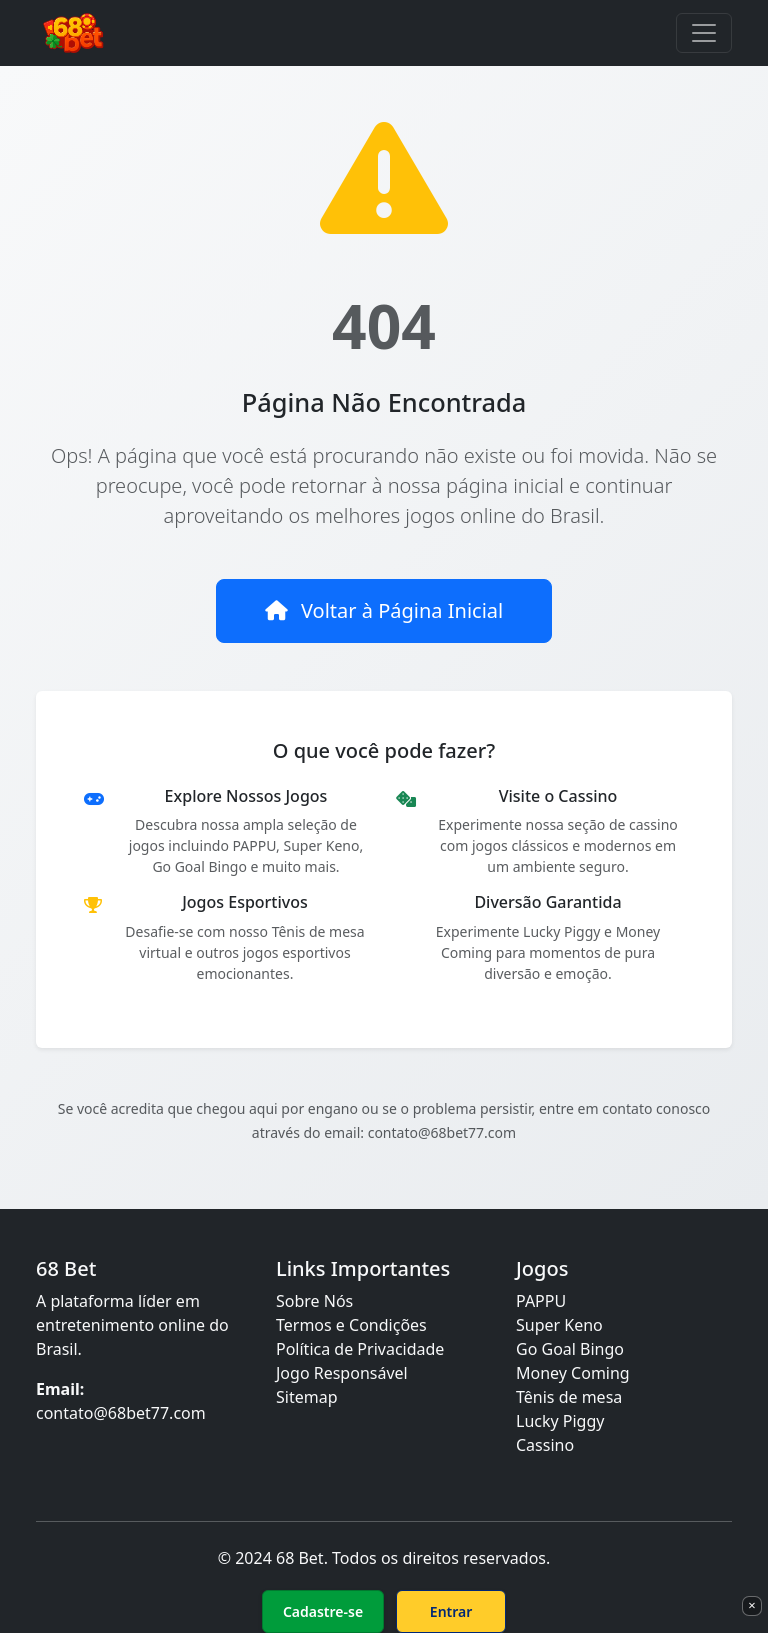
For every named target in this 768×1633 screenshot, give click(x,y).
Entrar (451, 1611)
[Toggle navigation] (704, 33)
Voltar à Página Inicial (384, 610)
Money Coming (573, 1373)
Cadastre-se (323, 1611)
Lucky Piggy (560, 1421)
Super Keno (559, 1325)
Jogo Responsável (342, 1373)
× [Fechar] (751, 1605)
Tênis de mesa (569, 1397)
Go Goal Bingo (570, 1349)
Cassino (545, 1445)
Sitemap (307, 1397)
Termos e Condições (351, 1325)
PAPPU (541, 1301)
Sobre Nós (314, 1301)
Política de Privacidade (360, 1349)
